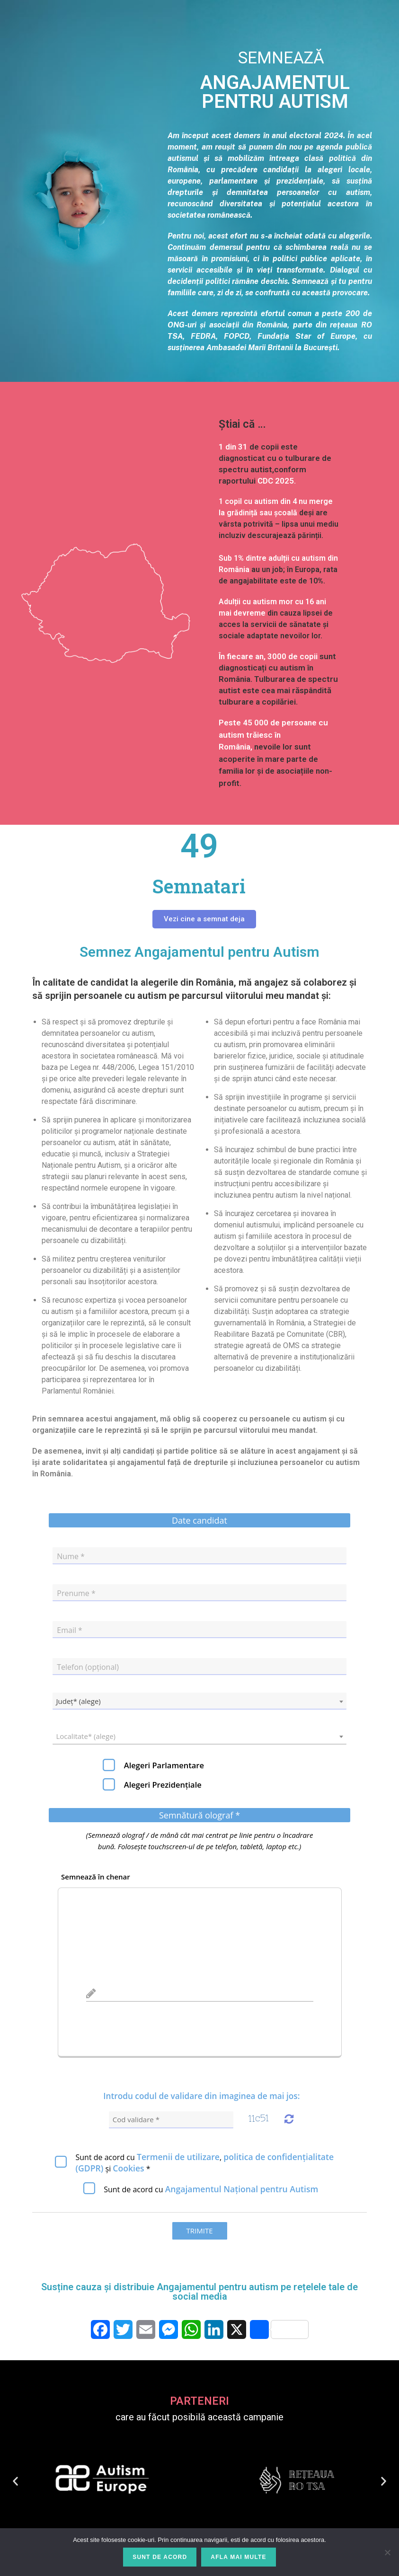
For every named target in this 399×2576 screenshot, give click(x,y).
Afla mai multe (238, 2557)
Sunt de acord (160, 2557)
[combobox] (199, 1701)
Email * (69, 1630)
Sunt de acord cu (211, 2189)
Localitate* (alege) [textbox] (85, 1736)
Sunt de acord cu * (204, 2162)
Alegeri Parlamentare (164, 1765)
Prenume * (76, 1593)
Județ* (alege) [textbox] (78, 1701)
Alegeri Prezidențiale (163, 1784)
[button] (15, 2481)
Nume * (71, 1556)
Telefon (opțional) (88, 1667)
